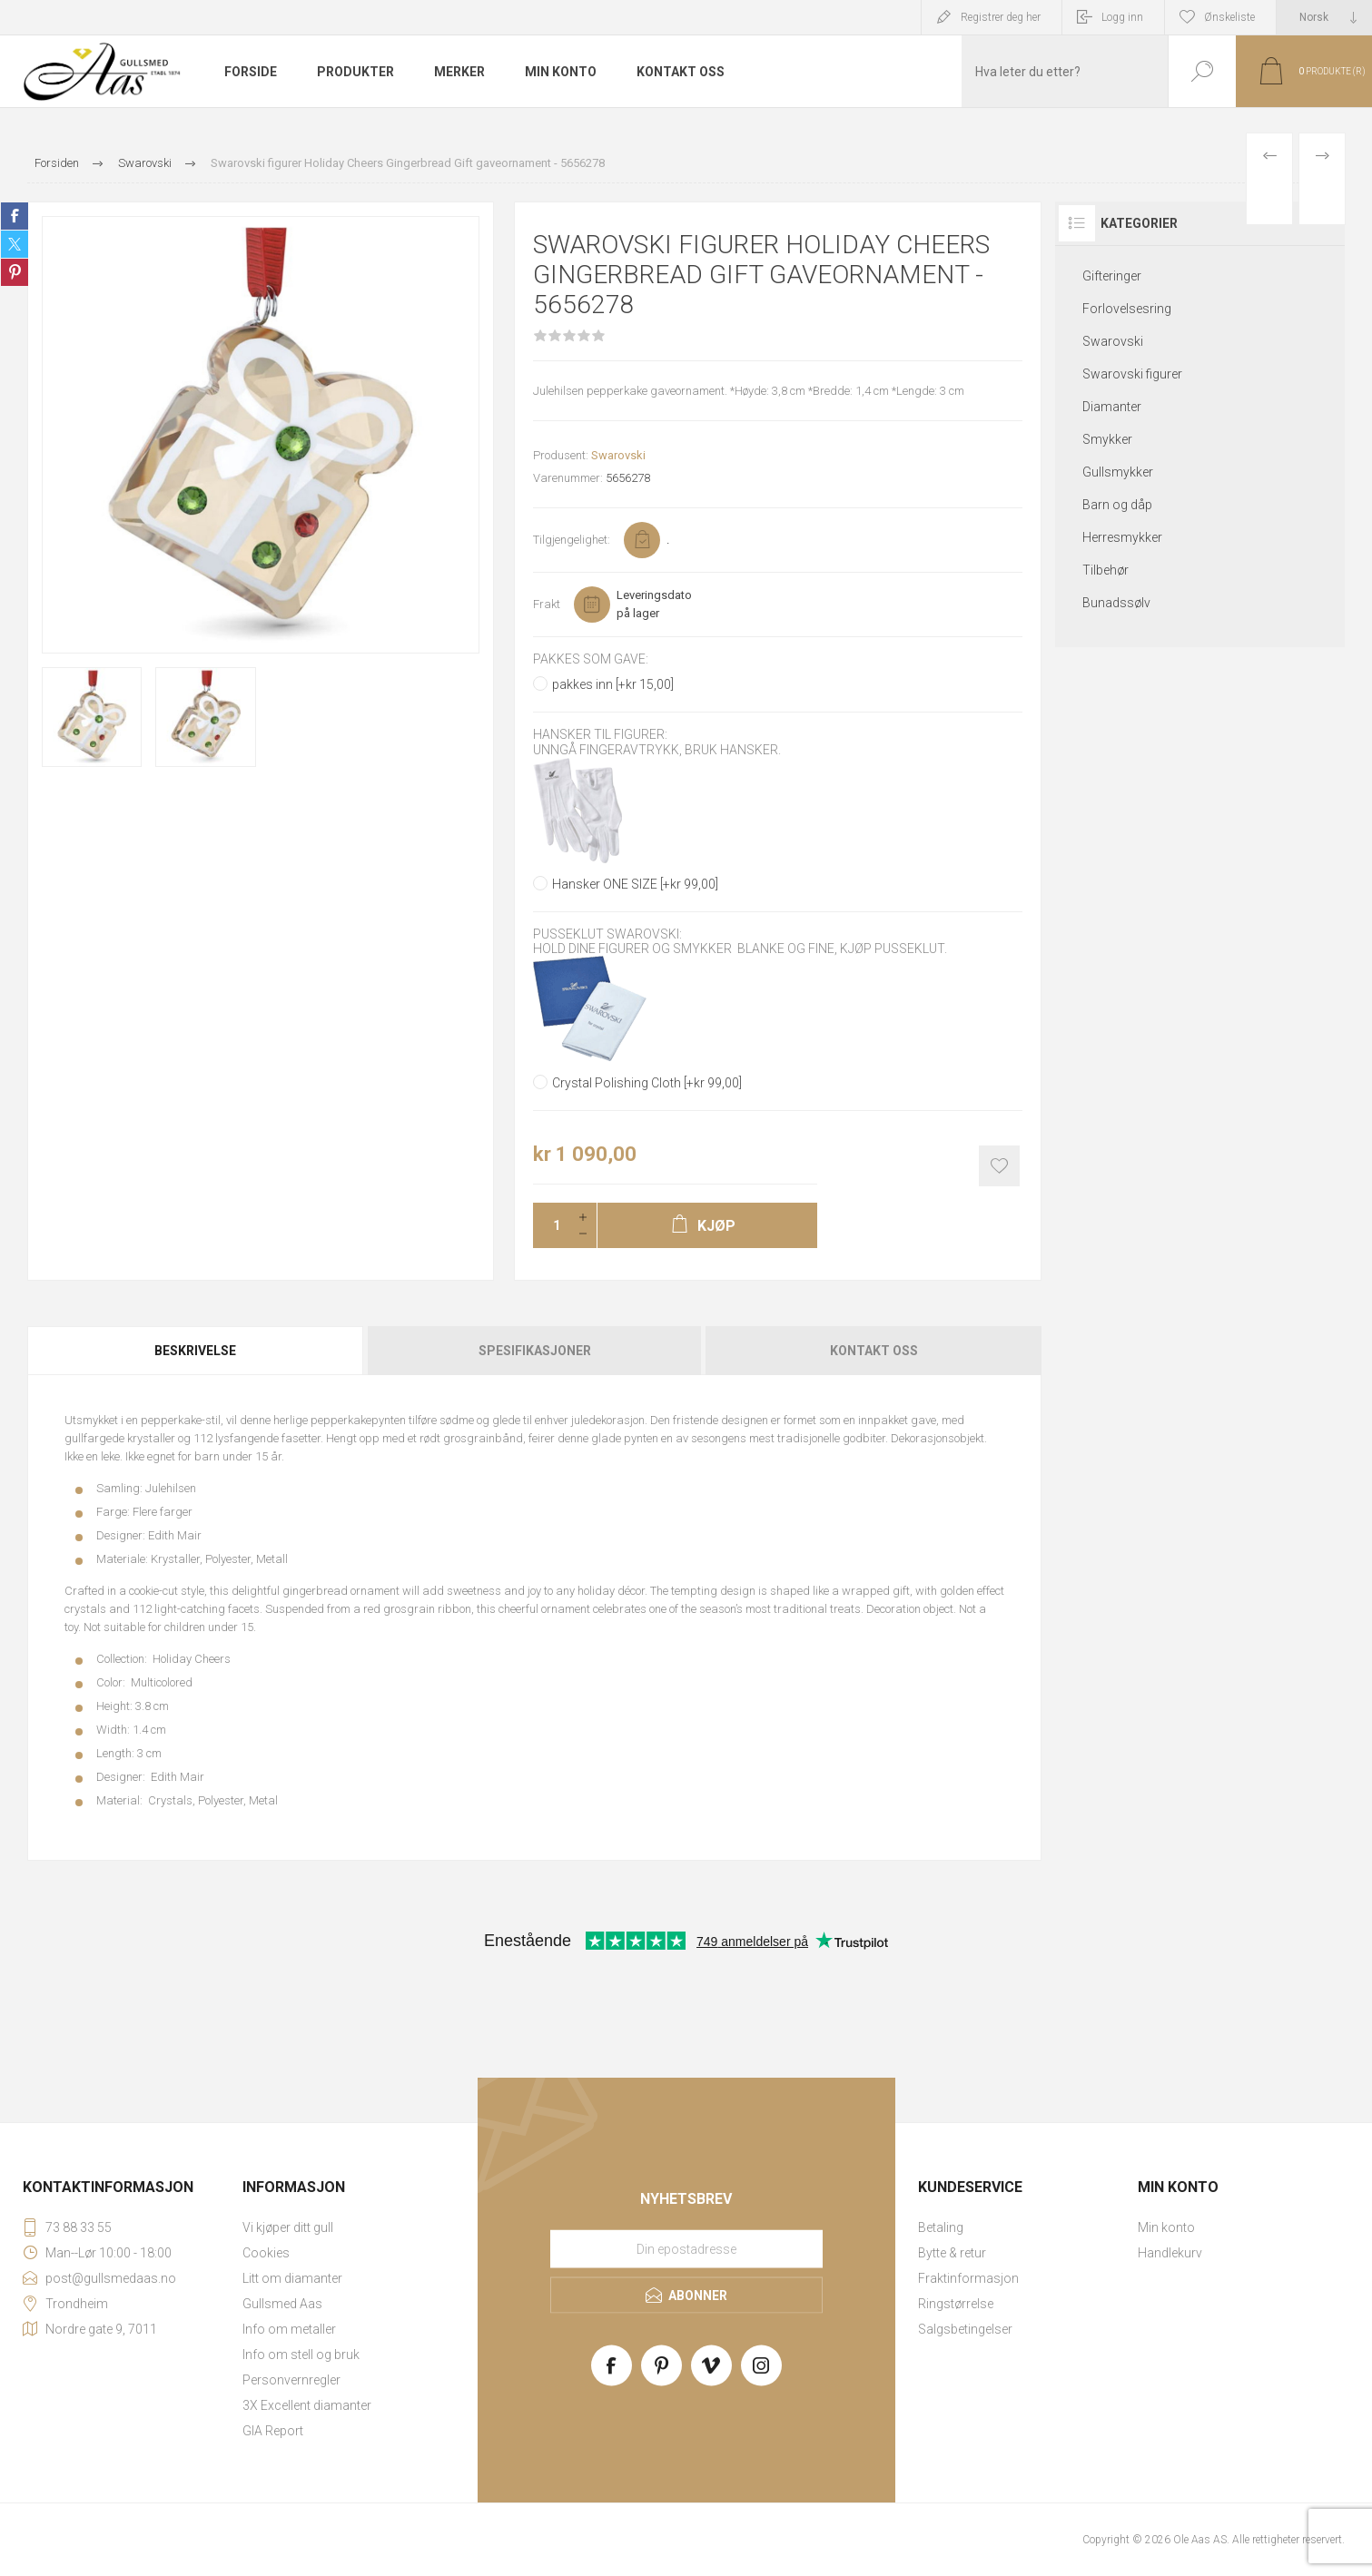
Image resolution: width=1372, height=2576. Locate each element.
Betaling (940, 2227)
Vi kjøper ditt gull (287, 2227)
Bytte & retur (952, 2253)
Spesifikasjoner (535, 1350)
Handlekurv (1170, 2253)
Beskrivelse (195, 1350)
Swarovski (618, 455)
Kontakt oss (874, 1350)
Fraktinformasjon (968, 2278)
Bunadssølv (1116, 602)
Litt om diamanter (292, 2278)
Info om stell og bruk (301, 2354)
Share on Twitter (14, 244)
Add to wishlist (999, 1165)
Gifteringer (1111, 276)
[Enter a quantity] (551, 1225)
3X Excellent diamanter (306, 2405)
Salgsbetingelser (965, 2329)
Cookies (266, 2253)
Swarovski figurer (1132, 374)
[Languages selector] (1324, 17)
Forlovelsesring (1126, 308)
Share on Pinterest (14, 272)
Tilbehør (1105, 570)
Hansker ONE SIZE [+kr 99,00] (635, 884)
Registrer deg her (1001, 17)
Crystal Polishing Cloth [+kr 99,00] (647, 1083)
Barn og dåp (1117, 504)
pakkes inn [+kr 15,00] (613, 684)
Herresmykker (1122, 537)
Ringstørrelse (955, 2303)
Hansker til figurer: (600, 735)
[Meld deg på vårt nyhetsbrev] (686, 2248)
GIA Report (272, 2431)
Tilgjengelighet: (571, 539)
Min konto (1166, 2227)
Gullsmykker (1117, 472)
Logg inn (1122, 17)
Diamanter (1111, 406)
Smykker (1107, 439)
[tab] (196, 1350)
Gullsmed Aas (282, 2303)
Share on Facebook (14, 216)
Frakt (546, 604)
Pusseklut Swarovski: (607, 934)
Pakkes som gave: (590, 659)
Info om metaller (289, 2329)
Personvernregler (291, 2380)
